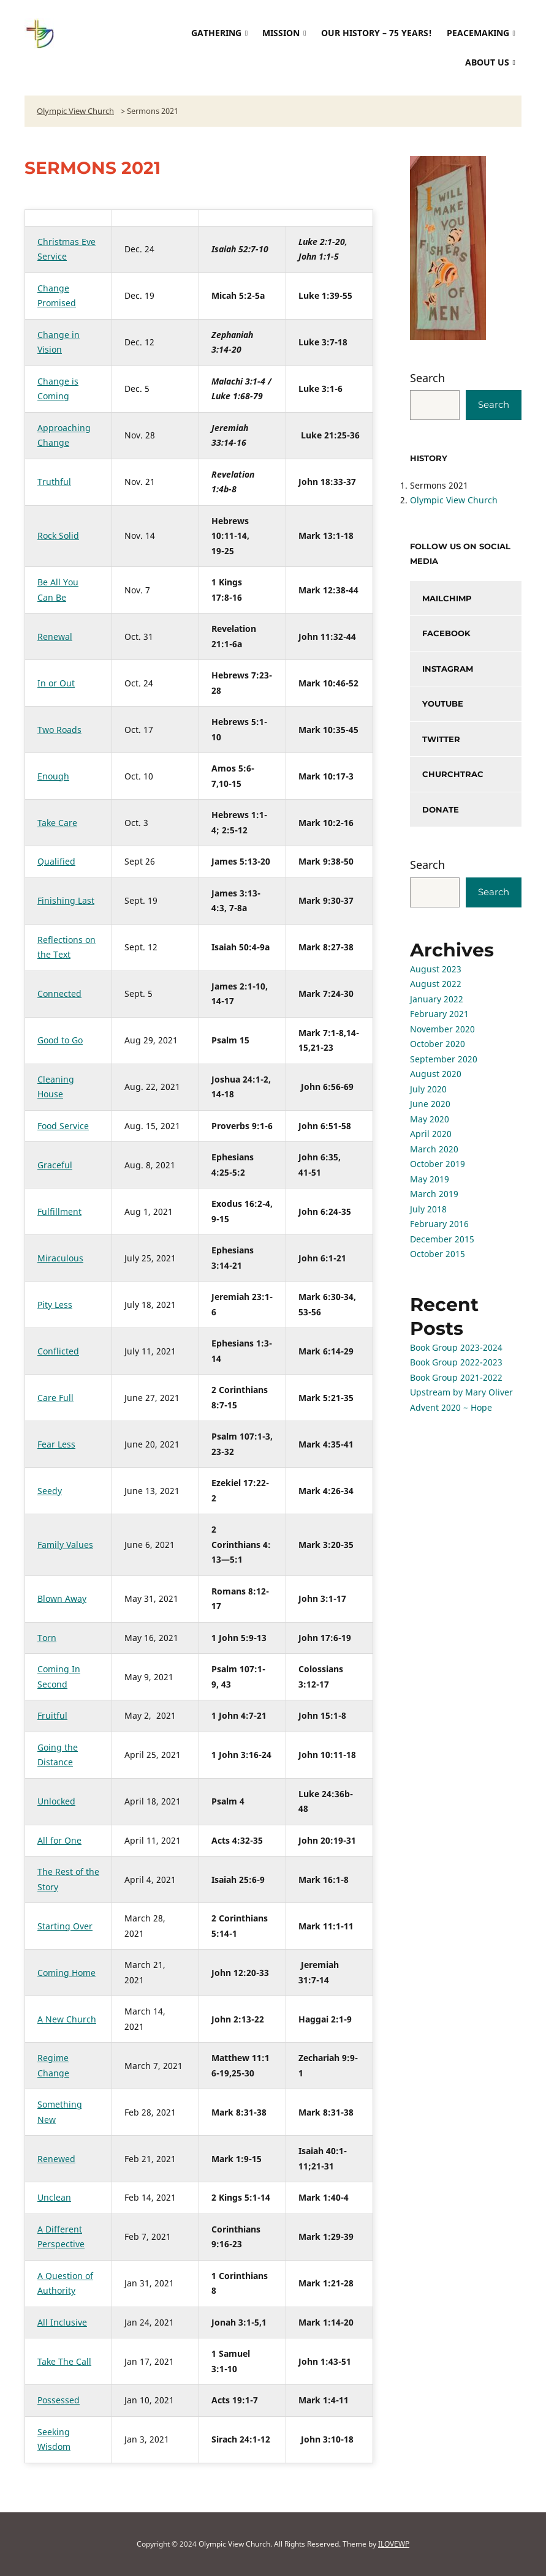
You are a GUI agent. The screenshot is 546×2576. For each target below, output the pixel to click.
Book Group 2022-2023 (456, 1362)
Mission (281, 33)
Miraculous (60, 1258)
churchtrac (452, 774)
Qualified (56, 861)
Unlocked (56, 1801)
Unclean (54, 2197)
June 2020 (430, 1104)
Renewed (56, 2159)
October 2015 (437, 1254)
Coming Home (66, 1972)
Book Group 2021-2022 (456, 1377)
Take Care (57, 822)
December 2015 (442, 1239)
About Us (487, 62)
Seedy (49, 1490)
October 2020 (437, 1044)
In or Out (56, 683)
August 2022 (435, 983)
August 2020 (435, 1074)
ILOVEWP (393, 2544)
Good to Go (60, 1040)
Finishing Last (65, 900)
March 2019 (434, 1194)
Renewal (54, 636)
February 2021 (439, 1014)
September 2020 (443, 1059)
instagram (447, 669)
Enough (53, 776)
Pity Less (54, 1304)
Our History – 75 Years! (376, 33)
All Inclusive (62, 2322)
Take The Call (64, 2361)
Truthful (54, 481)
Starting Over (65, 1926)
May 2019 (429, 1179)
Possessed (58, 2400)
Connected (59, 993)
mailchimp (447, 598)
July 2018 (428, 1209)
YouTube (442, 703)
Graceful (54, 1165)
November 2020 (442, 1029)
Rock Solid (58, 535)
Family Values (65, 1544)
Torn (46, 1637)
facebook (446, 633)
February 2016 (439, 1224)
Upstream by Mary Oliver (461, 1392)
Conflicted (58, 1351)
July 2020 (428, 1089)
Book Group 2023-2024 (456, 1347)
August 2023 (435, 969)
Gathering (216, 33)
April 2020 (431, 1134)
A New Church (66, 2019)
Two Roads (59, 729)
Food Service (63, 1126)
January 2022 (436, 999)
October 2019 (437, 1164)
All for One (59, 1840)
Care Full (55, 1397)
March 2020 (434, 1149)
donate (440, 809)
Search (427, 377)
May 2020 (429, 1119)
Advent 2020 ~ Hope (451, 1407)
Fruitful (52, 1715)
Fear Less (56, 1444)
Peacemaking (478, 33)
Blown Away (61, 1598)
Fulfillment (59, 1211)
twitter (441, 739)
